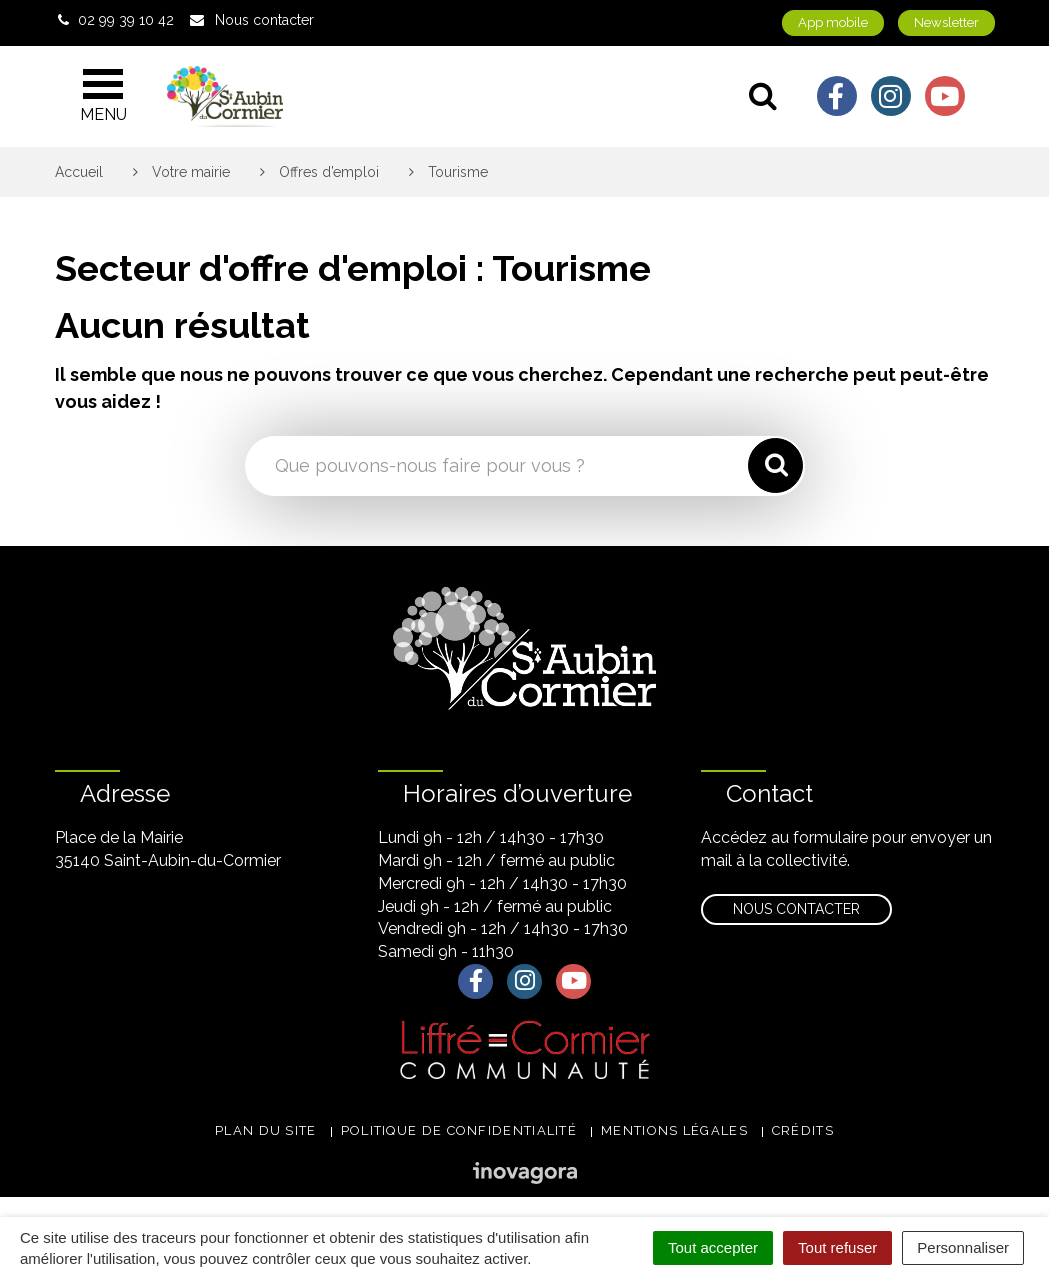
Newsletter (946, 22)
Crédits (803, 1130)
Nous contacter (796, 909)
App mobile (833, 22)
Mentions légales (674, 1130)
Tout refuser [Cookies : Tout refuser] (837, 1247)
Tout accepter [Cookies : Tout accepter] (713, 1247)
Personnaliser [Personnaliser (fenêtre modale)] (963, 1247)
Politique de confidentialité (459, 1130)
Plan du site (266, 1130)
